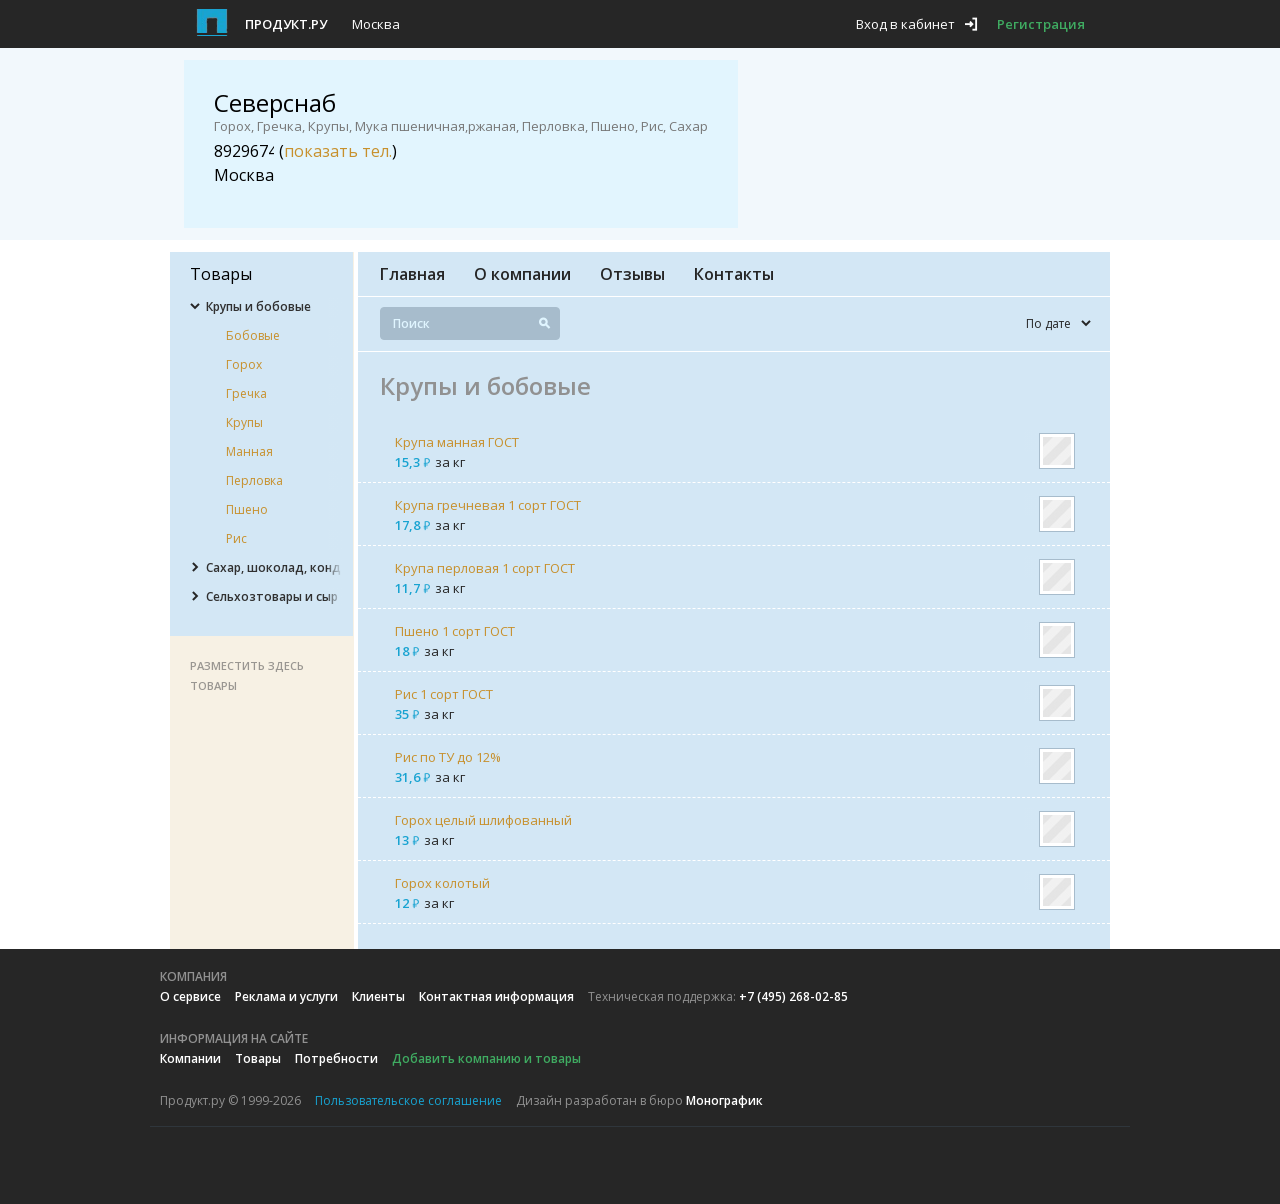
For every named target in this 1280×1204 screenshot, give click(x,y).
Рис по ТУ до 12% (448, 757)
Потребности (336, 1058)
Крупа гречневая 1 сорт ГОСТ (488, 505)
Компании (190, 1058)
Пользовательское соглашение (408, 1100)
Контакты (734, 274)
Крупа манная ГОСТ (457, 442)
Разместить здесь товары (247, 675)
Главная (412, 274)
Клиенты (378, 996)
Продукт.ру (286, 24)
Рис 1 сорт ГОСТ (444, 694)
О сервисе (190, 996)
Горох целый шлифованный (483, 820)
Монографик (724, 1100)
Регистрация (1041, 24)
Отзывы (632, 274)
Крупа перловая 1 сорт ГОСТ (485, 568)
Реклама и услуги (286, 996)
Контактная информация (496, 996)
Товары (258, 1058)
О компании (522, 274)
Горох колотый (442, 883)
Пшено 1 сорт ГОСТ (455, 631)
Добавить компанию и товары (486, 1058)
